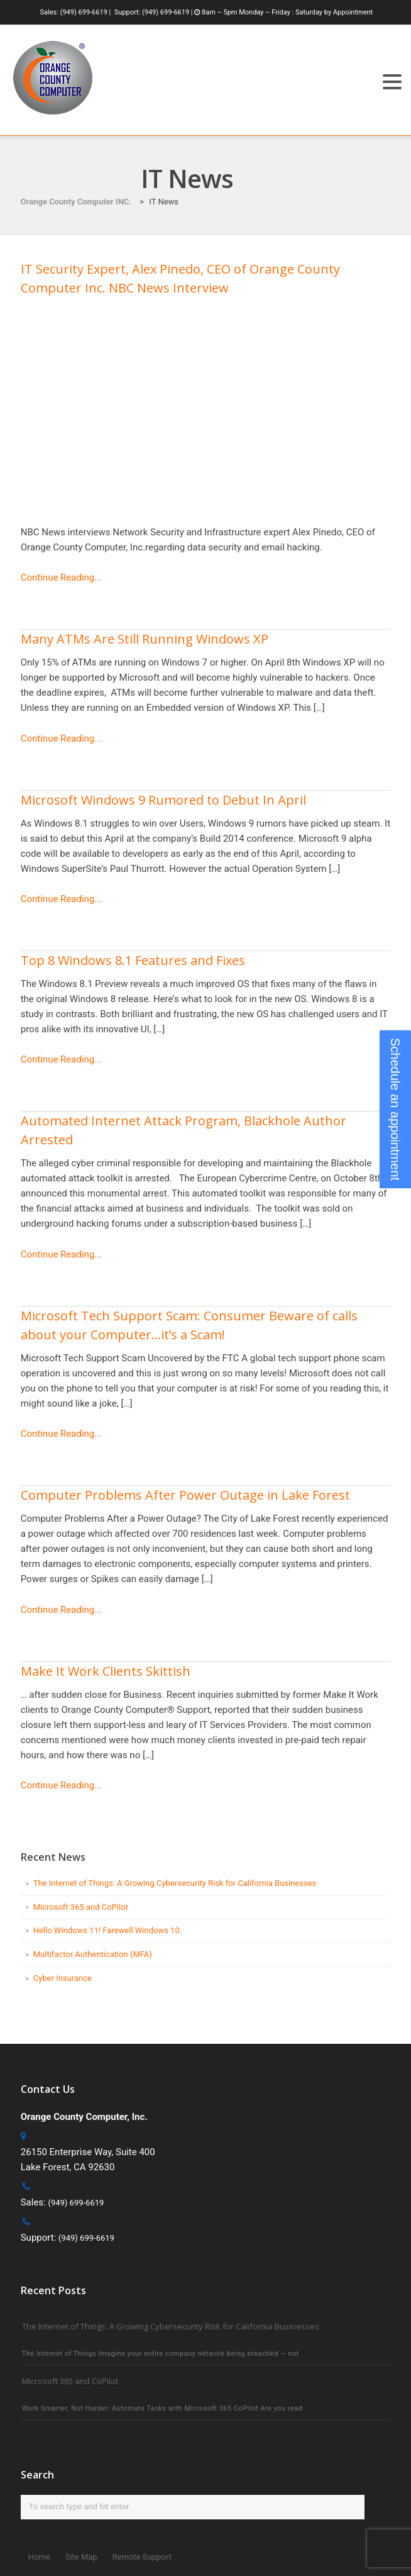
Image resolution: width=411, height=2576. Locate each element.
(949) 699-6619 (83, 12)
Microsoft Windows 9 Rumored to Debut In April (163, 799)
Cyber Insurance (62, 1978)
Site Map (81, 2557)
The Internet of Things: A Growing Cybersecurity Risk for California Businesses (175, 1883)
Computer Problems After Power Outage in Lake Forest (185, 1494)
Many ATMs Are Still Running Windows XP (144, 638)
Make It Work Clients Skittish (105, 1671)
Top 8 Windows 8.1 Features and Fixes (133, 960)
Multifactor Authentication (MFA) (92, 1954)
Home (39, 2557)
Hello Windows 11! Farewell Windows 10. (107, 1930)
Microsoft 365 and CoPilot (80, 1907)
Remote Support (142, 2557)
